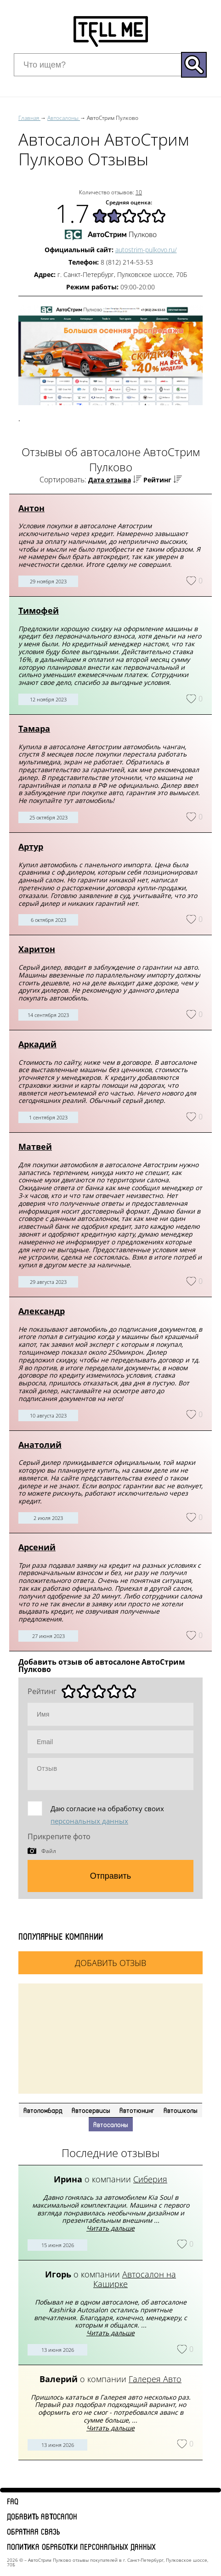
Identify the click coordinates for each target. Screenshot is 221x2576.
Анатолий (40, 1444)
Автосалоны (110, 2124)
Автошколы (181, 2110)
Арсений (37, 1547)
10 (139, 192)
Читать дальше (110, 2228)
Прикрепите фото (59, 1836)
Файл (48, 1850)
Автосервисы (91, 2110)
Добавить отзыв (110, 1962)
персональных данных (89, 1820)
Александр (41, 1310)
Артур (30, 846)
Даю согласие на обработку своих (107, 1814)
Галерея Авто (155, 2378)
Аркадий (37, 1044)
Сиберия (150, 2179)
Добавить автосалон (42, 2516)
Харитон (36, 949)
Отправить (110, 1876)
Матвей (35, 1146)
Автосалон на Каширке (134, 2279)
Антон (31, 508)
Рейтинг (157, 479)
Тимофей (38, 610)
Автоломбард (42, 2110)
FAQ (12, 2501)
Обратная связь (33, 2531)
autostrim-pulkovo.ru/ (146, 249)
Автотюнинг (136, 2110)
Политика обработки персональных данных (81, 2546)
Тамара (34, 728)
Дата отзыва (109, 479)
